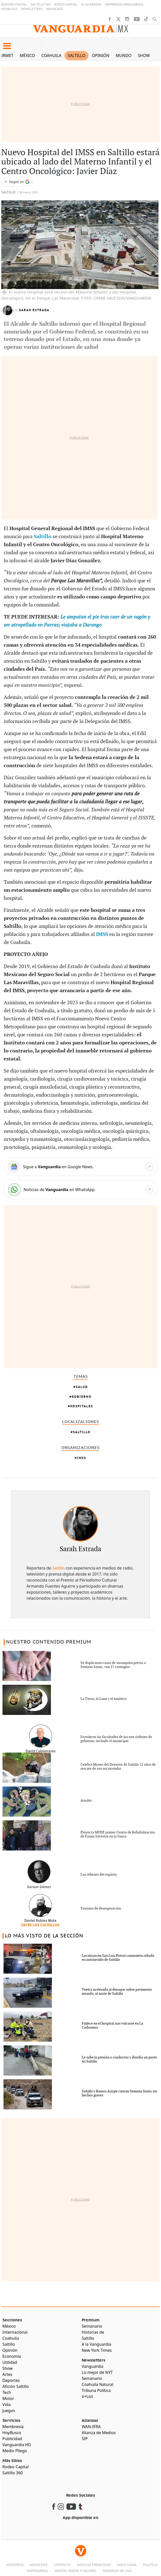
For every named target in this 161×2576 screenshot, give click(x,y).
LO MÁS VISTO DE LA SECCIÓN (44, 1936)
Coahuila (51, 55)
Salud (82, 1387)
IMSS (102, 934)
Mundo (124, 55)
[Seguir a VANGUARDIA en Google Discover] (17, 182)
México (27, 55)
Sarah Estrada (34, 310)
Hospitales (81, 1406)
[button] (7, 46)
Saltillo (76, 55)
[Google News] (80, 1166)
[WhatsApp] (80, 1189)
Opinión (100, 55)
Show (144, 55)
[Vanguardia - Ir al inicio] (80, 30)
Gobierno (82, 1396)
